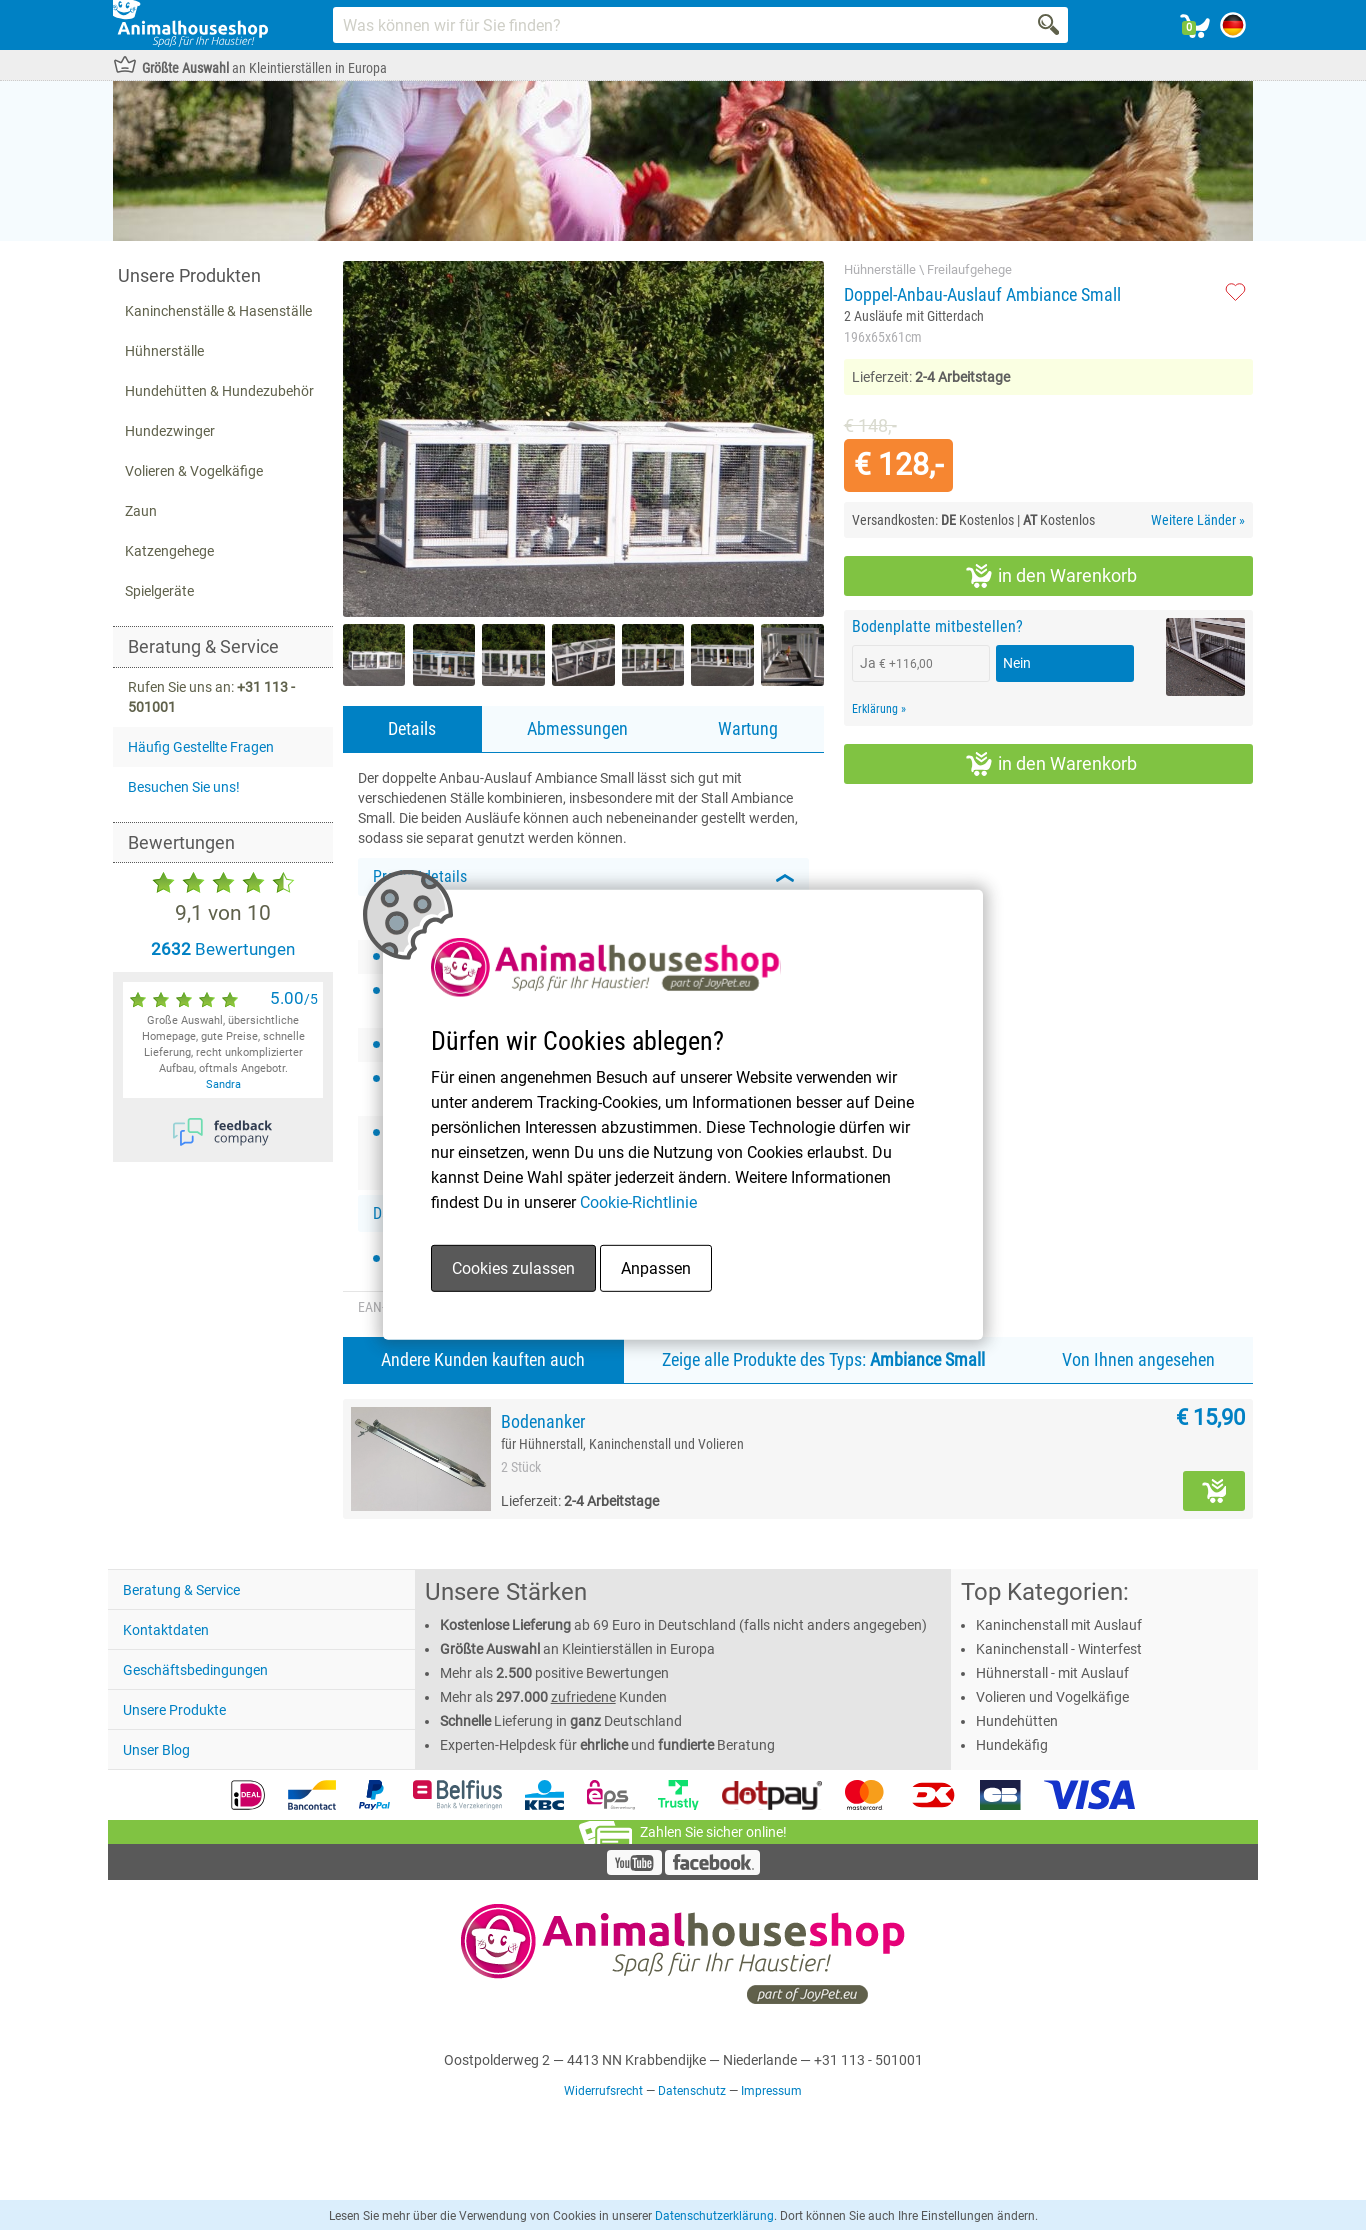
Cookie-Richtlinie (638, 1202)
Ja (896, 663)
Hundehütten (1017, 1721)
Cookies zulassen (513, 1268)
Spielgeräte (159, 591)
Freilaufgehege (969, 269)
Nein (1017, 663)
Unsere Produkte (174, 1710)
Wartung (748, 728)
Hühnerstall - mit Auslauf (1052, 1673)
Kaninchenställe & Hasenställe (218, 311)
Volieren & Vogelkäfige (194, 471)
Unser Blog (156, 1750)
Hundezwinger (170, 431)
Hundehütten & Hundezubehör (219, 391)
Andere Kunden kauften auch (483, 1359)
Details (412, 728)
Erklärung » (879, 709)
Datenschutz (692, 2091)
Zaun (141, 511)
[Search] (1050, 25)
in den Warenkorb (1051, 576)
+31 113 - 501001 (868, 2060)
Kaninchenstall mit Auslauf (1059, 1625)
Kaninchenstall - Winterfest (1059, 1649)
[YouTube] (634, 1870)
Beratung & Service (181, 1590)
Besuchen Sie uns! (184, 787)
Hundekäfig (1012, 1745)
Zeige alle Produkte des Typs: (823, 1359)
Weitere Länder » (1198, 520)
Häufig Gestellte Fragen (201, 747)
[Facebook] (712, 1870)
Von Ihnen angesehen (1138, 1359)
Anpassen (656, 1268)
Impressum (771, 2091)
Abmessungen (577, 728)
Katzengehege (169, 551)
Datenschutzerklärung (714, 2216)
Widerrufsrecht (603, 2091)
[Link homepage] (190, 25)
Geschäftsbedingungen (195, 1670)
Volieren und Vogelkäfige (1052, 1697)
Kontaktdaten (166, 1630)
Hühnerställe (164, 351)
